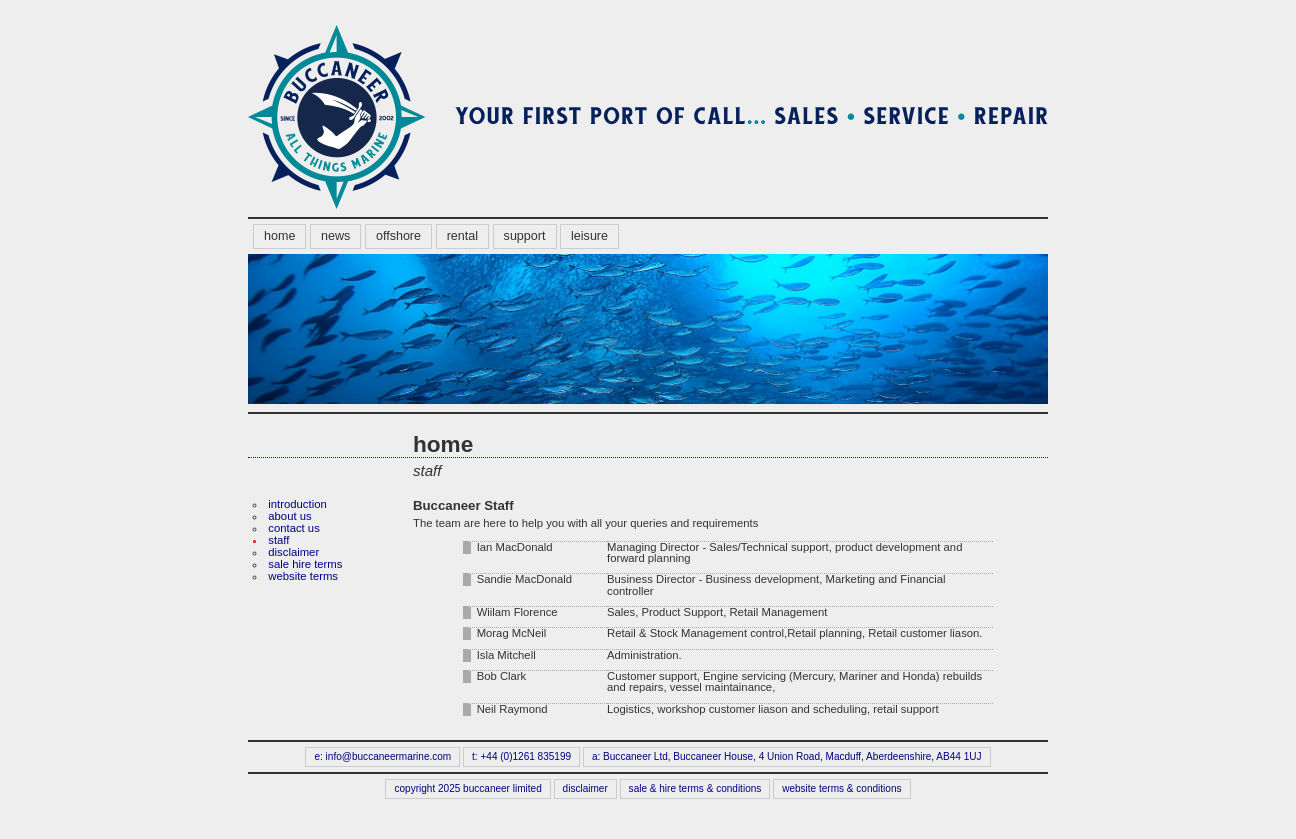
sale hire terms (305, 564)
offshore (398, 236)
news (335, 236)
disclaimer (293, 552)
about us (289, 516)
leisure (589, 236)
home (279, 236)
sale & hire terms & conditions (695, 788)
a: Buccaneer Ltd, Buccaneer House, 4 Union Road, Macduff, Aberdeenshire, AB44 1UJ (787, 756)
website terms (303, 576)
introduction (297, 504)
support (525, 236)
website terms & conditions (841, 788)
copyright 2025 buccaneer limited (468, 788)
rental (462, 236)
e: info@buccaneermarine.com (382, 756)
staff (278, 540)
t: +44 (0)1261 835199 (521, 756)
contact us (294, 528)
